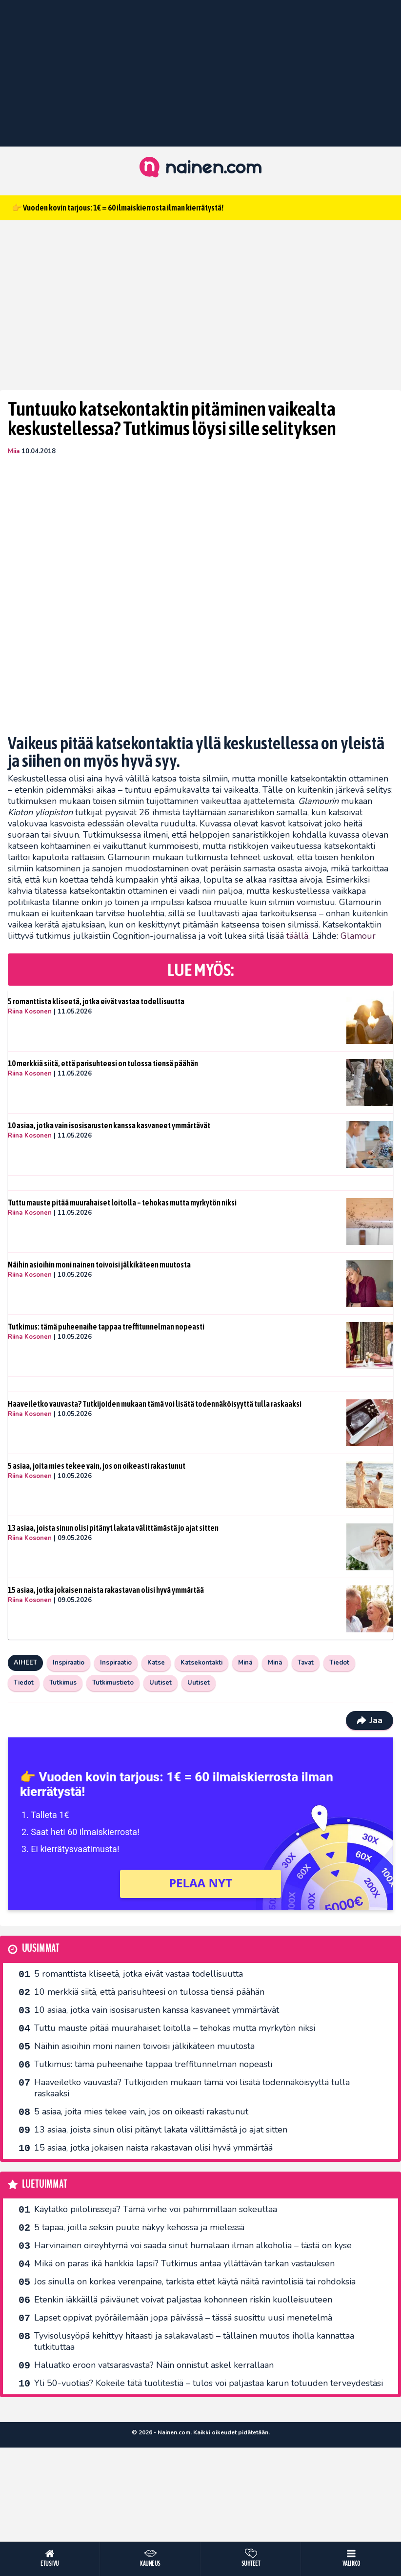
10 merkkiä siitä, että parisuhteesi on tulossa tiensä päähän (103, 1063)
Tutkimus (63, 1682)
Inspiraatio (68, 1662)
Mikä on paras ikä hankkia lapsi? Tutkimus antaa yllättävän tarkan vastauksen (184, 2263)
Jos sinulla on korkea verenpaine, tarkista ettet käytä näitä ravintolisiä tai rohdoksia (195, 2281)
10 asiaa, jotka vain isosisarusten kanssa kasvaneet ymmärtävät (109, 1125)
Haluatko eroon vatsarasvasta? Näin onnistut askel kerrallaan (154, 2365)
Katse (156, 1662)
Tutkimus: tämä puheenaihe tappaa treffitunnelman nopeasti (106, 1326)
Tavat (306, 1662)
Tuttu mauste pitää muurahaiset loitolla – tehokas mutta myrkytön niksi (122, 1202)
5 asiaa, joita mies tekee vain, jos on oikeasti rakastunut (96, 1466)
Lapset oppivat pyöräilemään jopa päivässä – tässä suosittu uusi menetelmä (183, 2317)
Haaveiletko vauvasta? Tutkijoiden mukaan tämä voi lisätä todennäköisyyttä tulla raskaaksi (154, 1404)
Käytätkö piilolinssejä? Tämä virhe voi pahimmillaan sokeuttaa (155, 2209)
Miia (14, 451)
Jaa (369, 1720)
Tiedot (339, 1662)
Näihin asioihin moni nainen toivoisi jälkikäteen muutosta (99, 1264)
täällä (297, 936)
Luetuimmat (44, 2184)
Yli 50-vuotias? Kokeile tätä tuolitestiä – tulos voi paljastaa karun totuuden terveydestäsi (208, 2383)
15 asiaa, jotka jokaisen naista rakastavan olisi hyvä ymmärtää (106, 1590)
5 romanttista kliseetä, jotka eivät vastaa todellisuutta (96, 1001)
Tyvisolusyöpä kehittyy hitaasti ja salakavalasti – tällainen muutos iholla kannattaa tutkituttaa (194, 2341)
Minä (245, 1662)
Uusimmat (41, 1948)
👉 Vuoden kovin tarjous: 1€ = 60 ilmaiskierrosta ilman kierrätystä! (117, 207)
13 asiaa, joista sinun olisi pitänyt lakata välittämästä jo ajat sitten (113, 1528)
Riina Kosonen (30, 1011)
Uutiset (160, 1682)
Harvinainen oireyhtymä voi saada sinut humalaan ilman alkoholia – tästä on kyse (193, 2245)
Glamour (358, 936)
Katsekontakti (201, 1662)
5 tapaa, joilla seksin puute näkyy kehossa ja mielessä (139, 2227)
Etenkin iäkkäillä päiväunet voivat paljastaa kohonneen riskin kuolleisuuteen (183, 2299)
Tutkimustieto (113, 1682)
